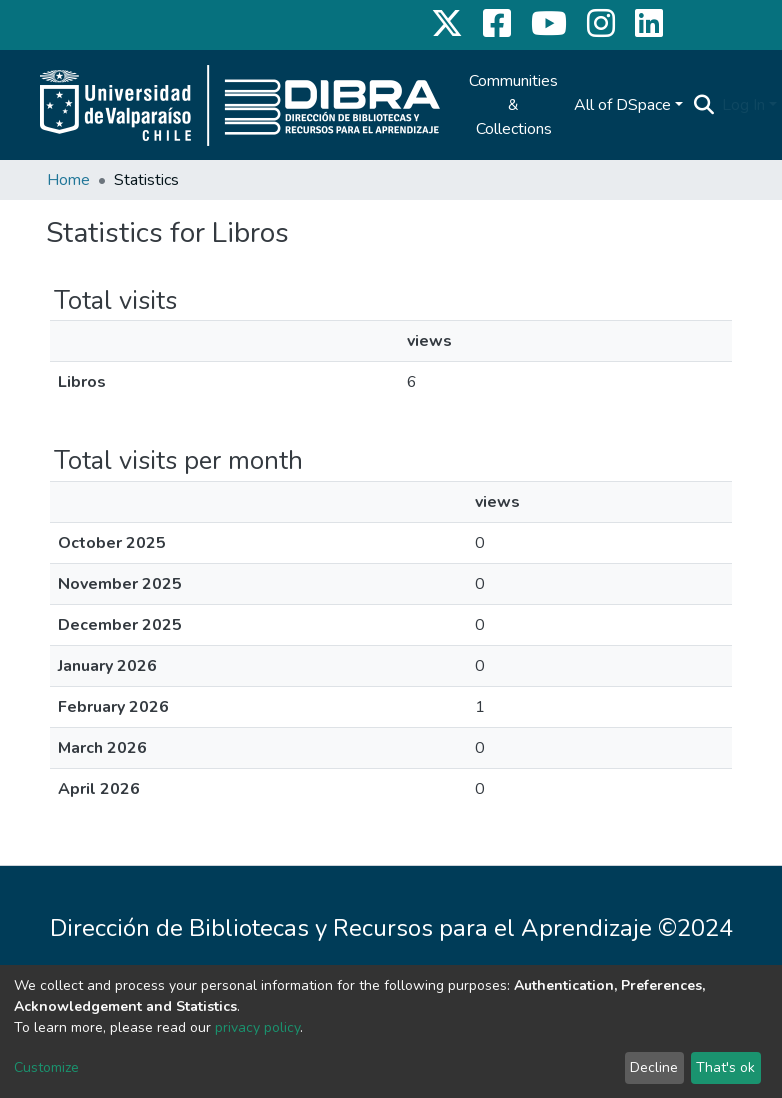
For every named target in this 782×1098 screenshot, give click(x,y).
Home (68, 180)
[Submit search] (703, 105)
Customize (46, 1067)
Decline (654, 1067)
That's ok (725, 1067)
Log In (743, 105)
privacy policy (257, 1027)
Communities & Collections (513, 105)
